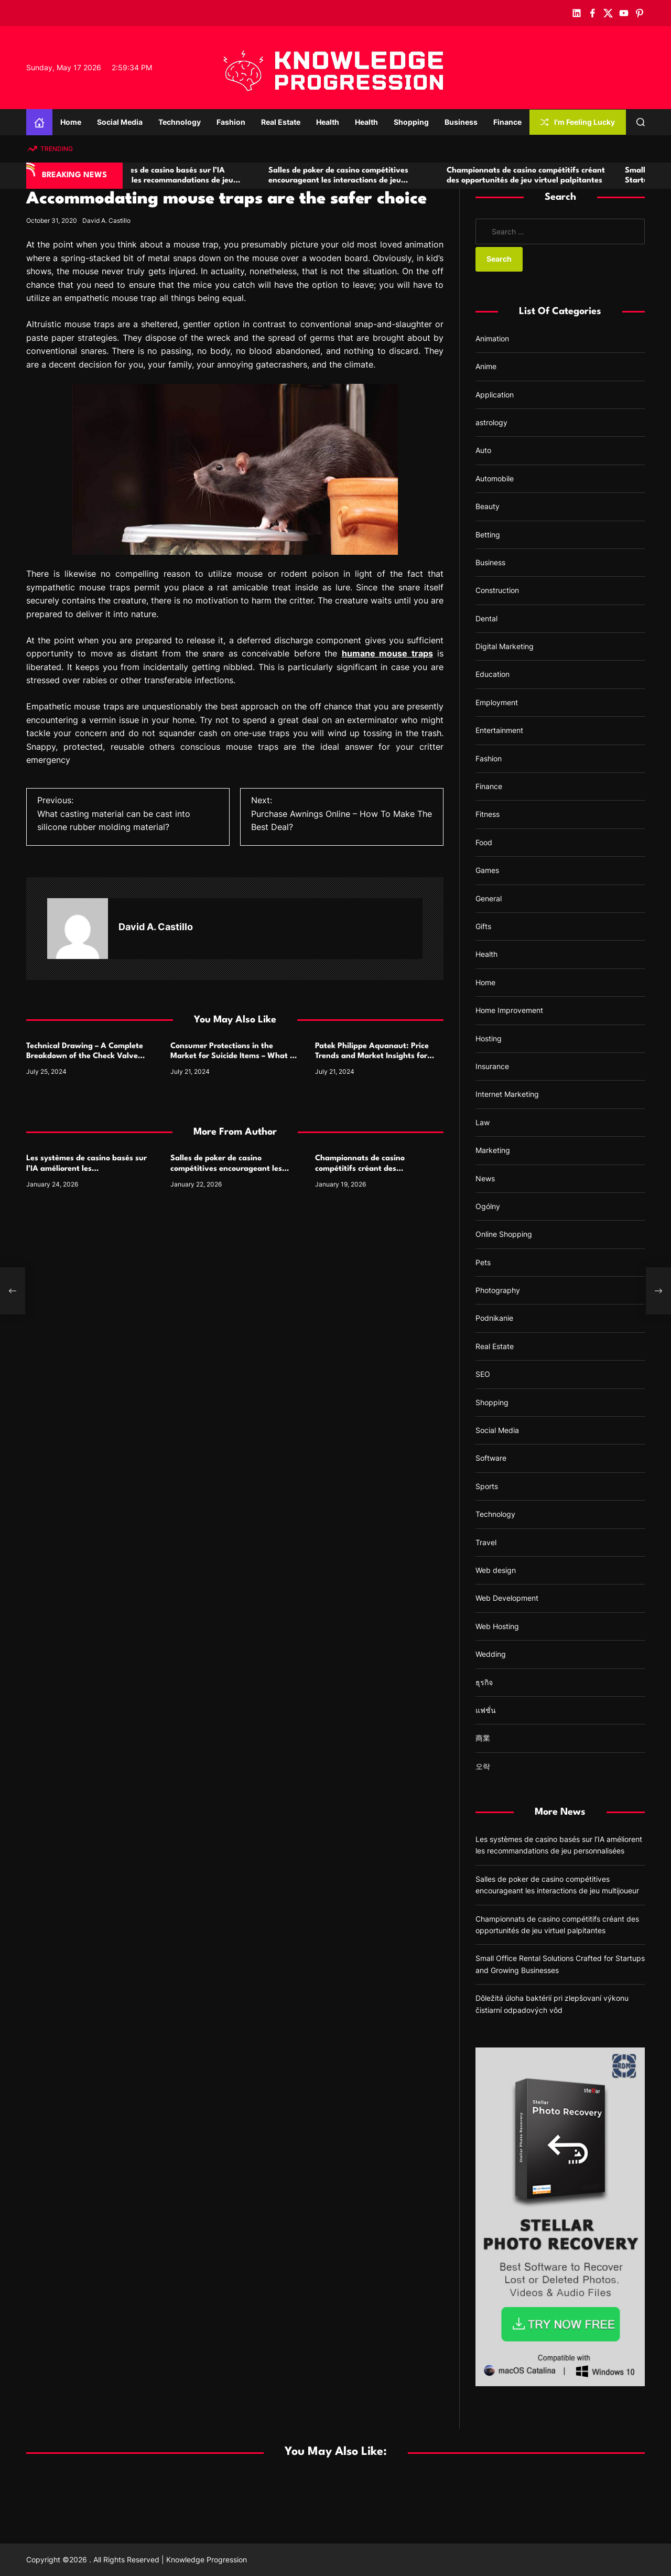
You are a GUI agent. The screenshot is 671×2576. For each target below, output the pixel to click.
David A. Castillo (106, 220)
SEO (482, 1374)
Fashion (231, 121)
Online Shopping (503, 1234)
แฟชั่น (485, 1710)
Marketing (492, 1150)
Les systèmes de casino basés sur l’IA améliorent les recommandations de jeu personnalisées (202, 181)
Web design (495, 1570)
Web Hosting (497, 1626)
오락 (482, 1766)
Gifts (483, 926)
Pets (483, 1262)
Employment (496, 702)
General (488, 898)
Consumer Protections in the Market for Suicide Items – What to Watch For (233, 1056)
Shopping (411, 121)
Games (487, 870)
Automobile (494, 478)
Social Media (120, 121)
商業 (482, 1737)
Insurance (492, 1066)
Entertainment (499, 730)
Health (327, 121)
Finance (507, 121)
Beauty (487, 506)
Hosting (488, 1038)
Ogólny (487, 1206)
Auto (483, 450)
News (485, 1178)
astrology (491, 422)
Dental (486, 618)
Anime (485, 366)
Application (494, 394)
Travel (485, 1542)
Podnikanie (494, 1317)
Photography (497, 1290)
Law (482, 1122)
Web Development (506, 1597)
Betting (487, 534)
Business (461, 121)
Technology (179, 121)
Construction (497, 590)
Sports (486, 1486)
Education (492, 674)
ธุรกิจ (484, 1682)
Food (483, 842)
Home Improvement (509, 1010)
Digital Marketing (504, 646)
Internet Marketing (507, 1094)
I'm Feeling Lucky (577, 121)
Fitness (487, 814)
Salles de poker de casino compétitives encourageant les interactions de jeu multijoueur (379, 181)
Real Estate (280, 121)
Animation (492, 338)
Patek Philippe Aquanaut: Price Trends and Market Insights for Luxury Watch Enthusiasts (372, 1056)
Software (490, 1457)
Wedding (490, 1654)
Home (70, 121)
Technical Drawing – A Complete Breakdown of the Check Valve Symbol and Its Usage (84, 1056)
